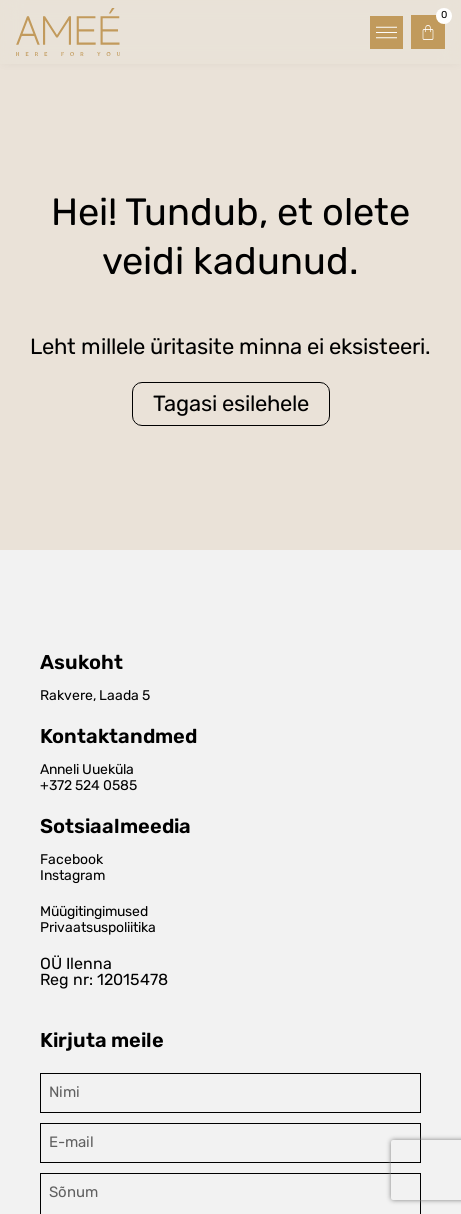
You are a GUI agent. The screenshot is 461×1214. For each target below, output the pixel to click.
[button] (386, 32)
